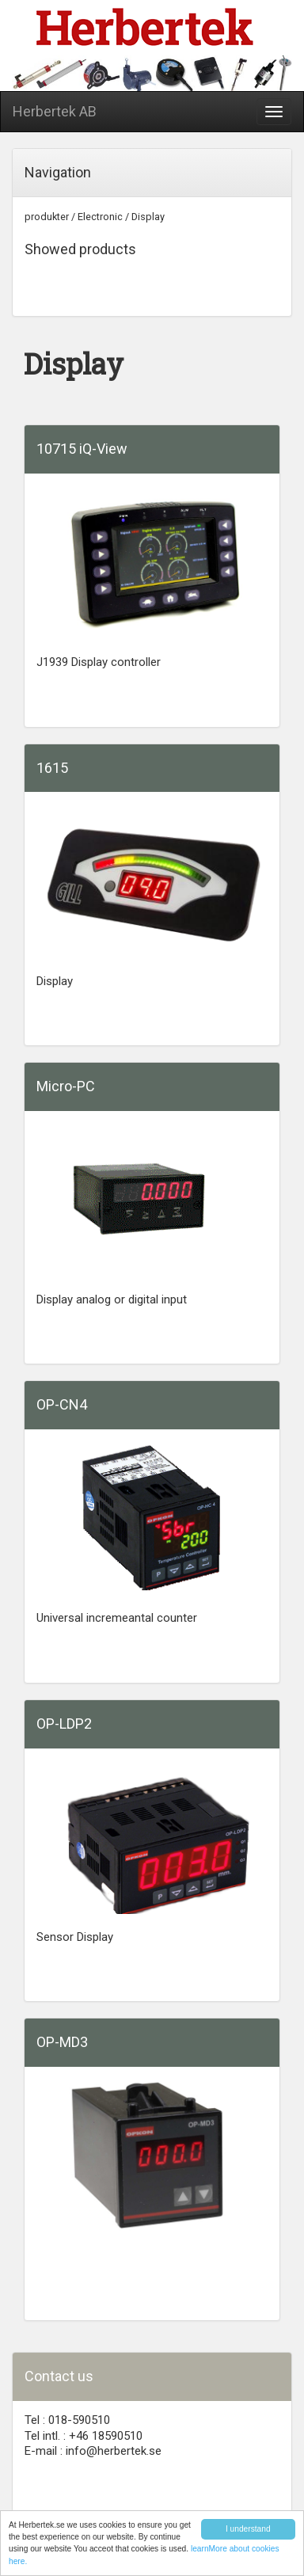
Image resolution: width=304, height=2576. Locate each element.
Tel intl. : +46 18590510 (83, 2436)
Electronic (100, 217)
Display (148, 217)
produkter (47, 217)
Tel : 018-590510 (67, 2420)
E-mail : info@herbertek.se (93, 2451)
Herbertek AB (55, 111)
